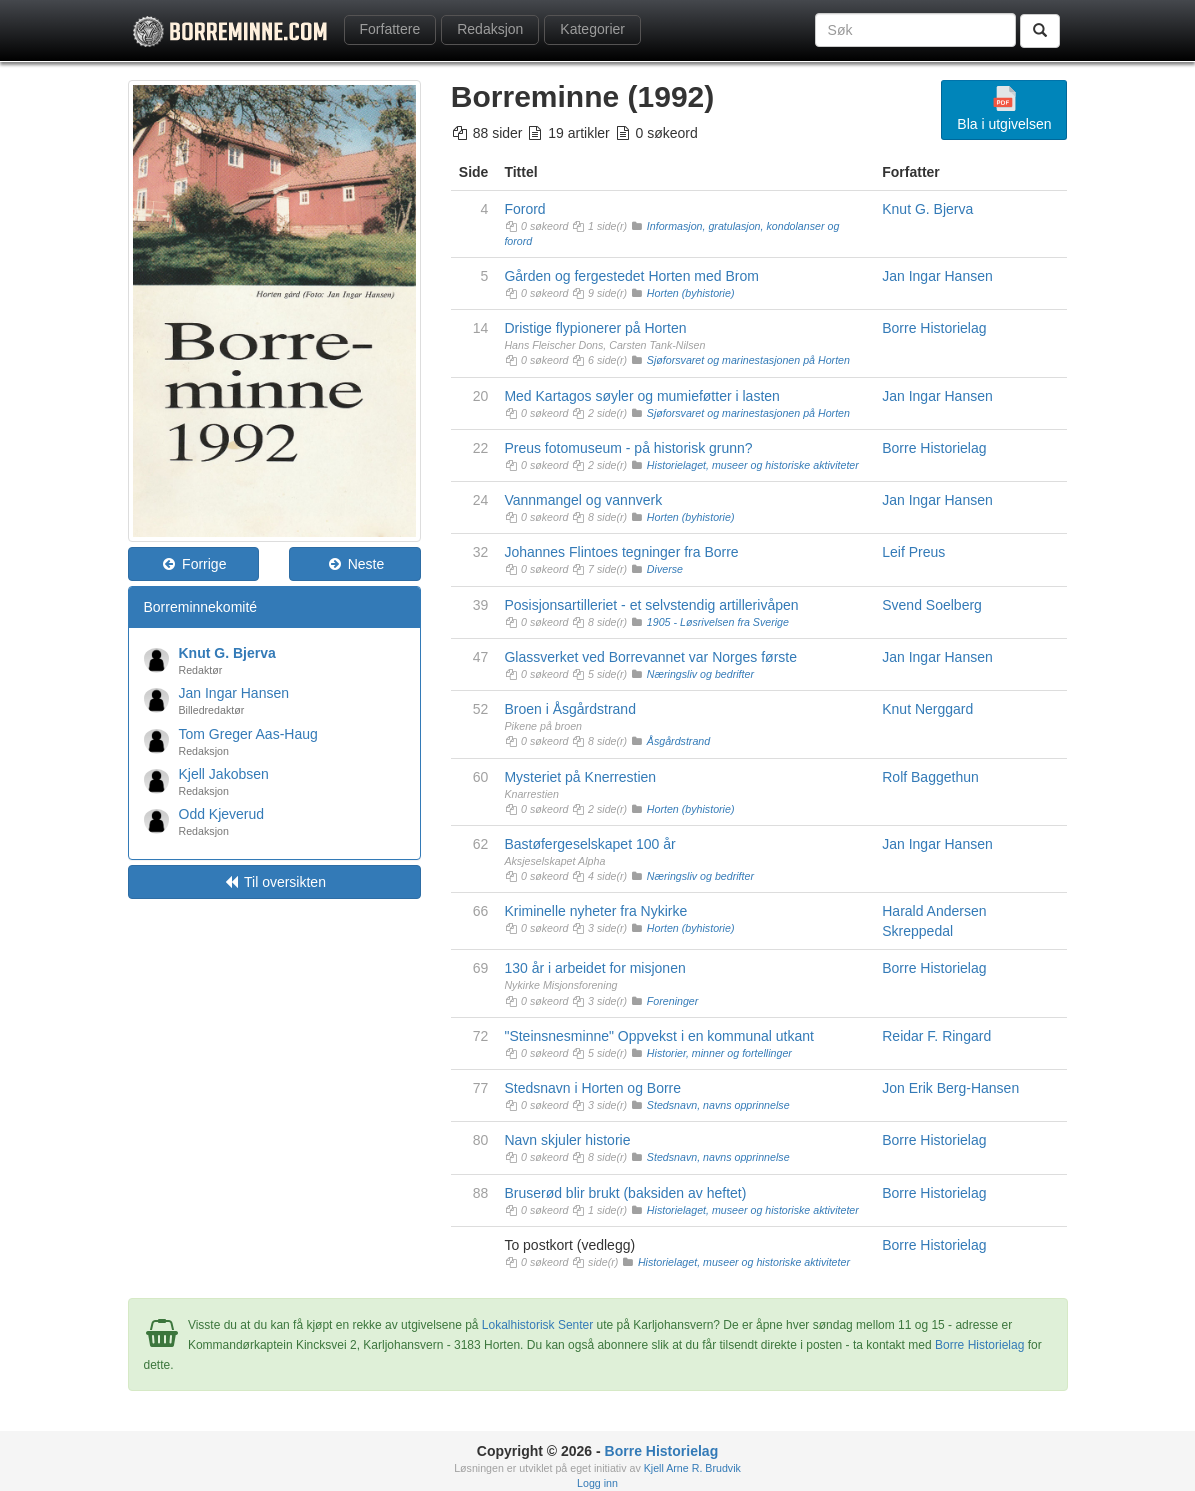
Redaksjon (490, 29)
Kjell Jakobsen (224, 774)
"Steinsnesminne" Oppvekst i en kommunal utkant (659, 1036)
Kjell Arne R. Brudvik (692, 1468)
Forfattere (390, 29)
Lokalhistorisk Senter (537, 1325)
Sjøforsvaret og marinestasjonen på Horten (748, 360)
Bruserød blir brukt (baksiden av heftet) (625, 1193)
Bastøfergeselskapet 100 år (589, 844)
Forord (524, 209)
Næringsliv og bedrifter (700, 674)
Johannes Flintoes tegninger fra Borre (621, 552)
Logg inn (597, 1483)
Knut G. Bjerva (227, 653)
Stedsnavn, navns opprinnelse (718, 1105)
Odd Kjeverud (222, 814)
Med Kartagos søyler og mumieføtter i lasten (641, 396)
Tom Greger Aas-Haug (248, 734)
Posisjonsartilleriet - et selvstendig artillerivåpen (651, 605)
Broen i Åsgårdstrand (570, 709)
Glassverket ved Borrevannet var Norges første (650, 657)
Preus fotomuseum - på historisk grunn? (628, 448)
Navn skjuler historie (567, 1140)
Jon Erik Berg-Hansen (950, 1088)
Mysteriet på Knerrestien (580, 777)
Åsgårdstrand (678, 741)
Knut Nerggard (927, 709)
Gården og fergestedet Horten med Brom (631, 276)
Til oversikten (274, 882)
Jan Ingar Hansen (234, 693)
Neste (355, 564)
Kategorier (592, 29)
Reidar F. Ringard (936, 1036)
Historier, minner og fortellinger (719, 1053)
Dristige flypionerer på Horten (595, 328)
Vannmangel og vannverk (583, 500)
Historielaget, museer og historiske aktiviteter (753, 465)
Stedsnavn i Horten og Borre (592, 1088)
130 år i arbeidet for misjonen (594, 968)
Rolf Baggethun (930, 777)
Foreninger (673, 1001)
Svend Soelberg (932, 605)
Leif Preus (913, 552)
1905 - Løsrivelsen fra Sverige (718, 622)
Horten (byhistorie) (691, 293)
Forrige (193, 564)
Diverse (665, 569)
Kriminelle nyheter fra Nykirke (595, 911)
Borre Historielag (934, 328)
